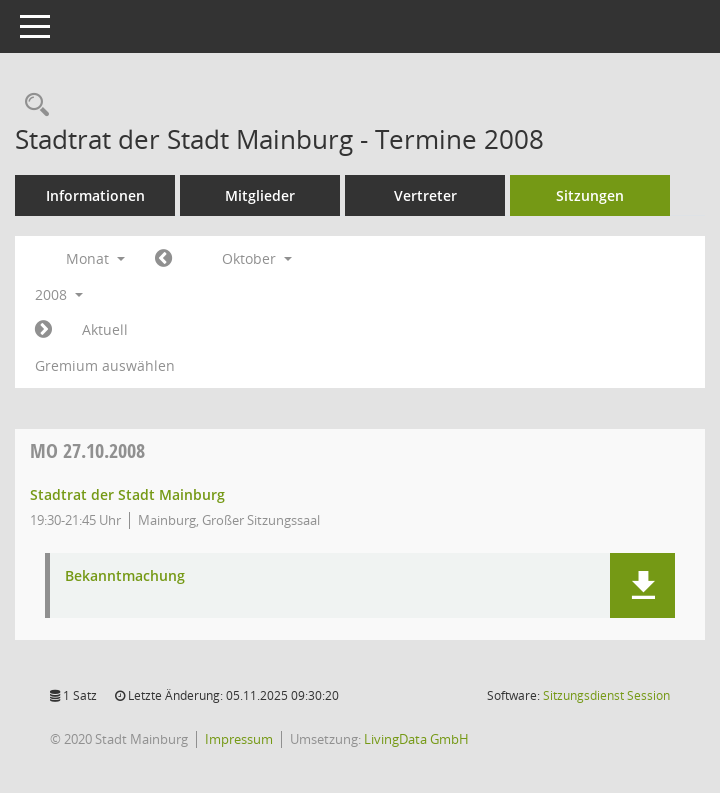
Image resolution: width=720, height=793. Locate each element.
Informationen (95, 195)
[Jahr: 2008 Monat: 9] (163, 259)
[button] (642, 585)
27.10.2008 (87, 450)
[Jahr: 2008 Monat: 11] (43, 330)
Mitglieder (260, 195)
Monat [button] (95, 258)
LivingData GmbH (416, 739)
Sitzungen (590, 195)
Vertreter (425, 195)
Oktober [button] (257, 258)
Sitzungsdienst (606, 695)
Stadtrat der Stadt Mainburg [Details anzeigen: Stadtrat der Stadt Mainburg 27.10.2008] (127, 494)
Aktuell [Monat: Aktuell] (105, 329)
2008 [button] (59, 294)
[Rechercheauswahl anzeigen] (32, 105)
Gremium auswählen (105, 365)
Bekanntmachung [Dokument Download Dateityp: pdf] (125, 576)
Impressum (239, 739)
